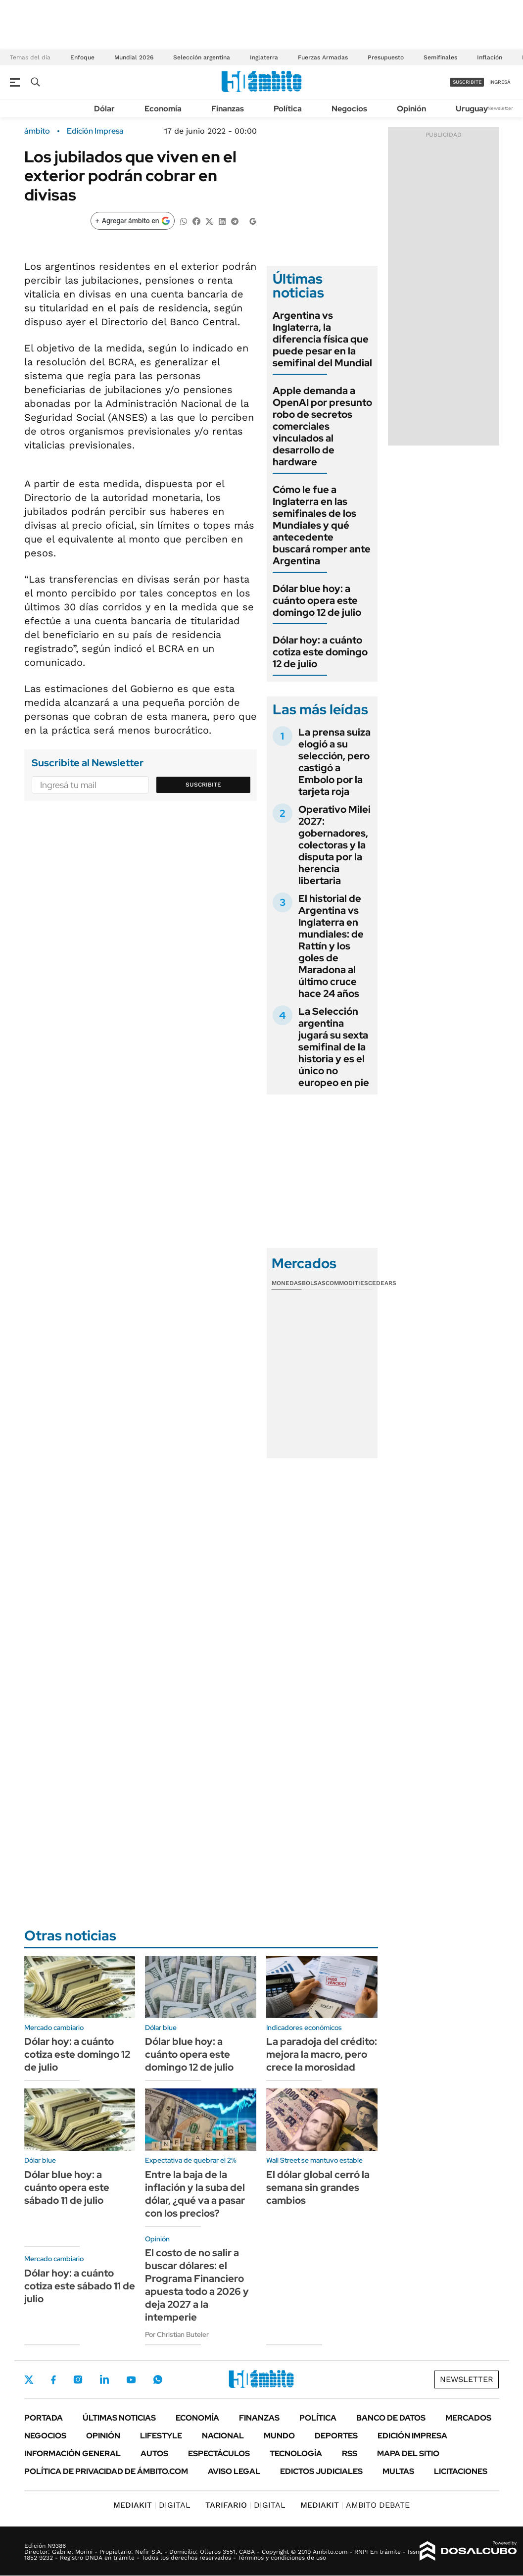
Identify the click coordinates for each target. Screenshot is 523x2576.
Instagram (77, 2379)
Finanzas (227, 108)
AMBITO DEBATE (355, 2505)
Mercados (468, 2418)
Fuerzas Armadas (323, 57)
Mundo (279, 2435)
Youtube (131, 2379)
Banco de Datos (391, 2418)
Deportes (336, 2435)
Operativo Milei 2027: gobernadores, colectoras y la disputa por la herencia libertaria (334, 845)
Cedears (382, 1283)
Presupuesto (386, 57)
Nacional (223, 2435)
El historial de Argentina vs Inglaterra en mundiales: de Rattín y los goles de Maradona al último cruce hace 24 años (331, 946)
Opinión (411, 108)
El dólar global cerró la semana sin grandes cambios (318, 2187)
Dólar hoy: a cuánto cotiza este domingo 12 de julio (320, 652)
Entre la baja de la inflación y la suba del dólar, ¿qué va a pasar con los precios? (195, 2194)
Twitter (29, 2379)
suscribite (467, 82)
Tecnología (296, 2453)
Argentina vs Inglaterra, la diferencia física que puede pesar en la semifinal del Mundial (322, 339)
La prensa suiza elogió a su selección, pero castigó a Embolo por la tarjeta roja (334, 762)
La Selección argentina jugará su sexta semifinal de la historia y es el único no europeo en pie (333, 1047)
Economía (163, 108)
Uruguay (472, 108)
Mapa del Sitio (408, 2453)
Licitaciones (460, 2471)
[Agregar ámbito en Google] (133, 221)
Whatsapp (157, 2379)
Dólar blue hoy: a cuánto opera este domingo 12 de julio (317, 600)
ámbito (37, 131)
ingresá (500, 82)
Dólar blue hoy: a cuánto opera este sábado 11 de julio (66, 2187)
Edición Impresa (412, 2435)
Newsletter (500, 108)
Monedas (287, 1283)
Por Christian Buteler (177, 2334)
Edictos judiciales (321, 2471)
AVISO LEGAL (234, 2471)
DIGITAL (151, 2505)
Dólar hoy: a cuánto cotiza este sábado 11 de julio (79, 2286)
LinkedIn (104, 2379)
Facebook (53, 2379)
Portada (43, 2418)
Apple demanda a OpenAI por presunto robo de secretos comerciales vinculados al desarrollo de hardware (322, 426)
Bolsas (314, 1283)
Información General (72, 2453)
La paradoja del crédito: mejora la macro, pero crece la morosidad (321, 2054)
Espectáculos (219, 2453)
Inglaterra (264, 57)
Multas (398, 2471)
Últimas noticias (119, 2418)
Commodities (347, 1283)
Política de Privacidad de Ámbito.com (106, 2471)
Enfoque (82, 57)
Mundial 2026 (133, 57)
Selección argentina (201, 57)
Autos (154, 2453)
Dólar (104, 108)
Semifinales (440, 57)
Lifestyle (161, 2435)
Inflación (489, 57)
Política (288, 108)
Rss (349, 2453)
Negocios (349, 108)
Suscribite (203, 784)
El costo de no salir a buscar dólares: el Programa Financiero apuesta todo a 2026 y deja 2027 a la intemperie (197, 2285)
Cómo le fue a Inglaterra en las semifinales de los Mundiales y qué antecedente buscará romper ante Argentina (322, 525)
